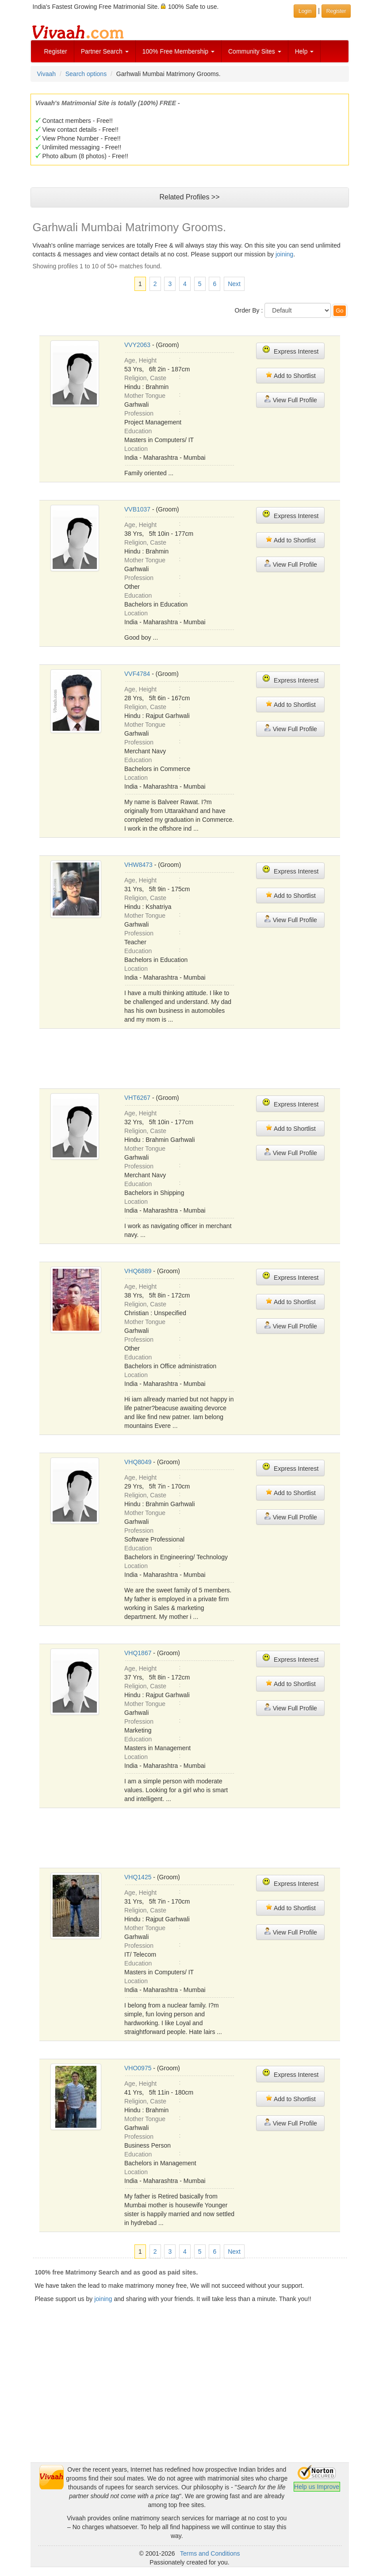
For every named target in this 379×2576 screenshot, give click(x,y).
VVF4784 (137, 673)
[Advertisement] (200, 1057)
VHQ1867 (137, 1652)
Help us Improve (316, 2486)
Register (55, 51)
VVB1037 (137, 509)
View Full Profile (290, 399)
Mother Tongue (144, 395)
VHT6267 (137, 1097)
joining (284, 254)
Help (304, 51)
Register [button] (336, 11)
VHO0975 (137, 2068)
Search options (86, 73)
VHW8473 (138, 864)
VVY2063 (137, 344)
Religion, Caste (145, 378)
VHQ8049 (137, 1461)
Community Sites (254, 51)
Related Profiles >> (189, 197)
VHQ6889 (137, 1271)
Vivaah (46, 73)
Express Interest (290, 350)
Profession (138, 413)
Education (138, 431)
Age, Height (140, 360)
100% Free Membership (178, 51)
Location (136, 448)
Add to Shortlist (290, 375)
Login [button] (305, 11)
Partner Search (105, 51)
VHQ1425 (137, 1877)
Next (234, 283)
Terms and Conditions (210, 2553)
